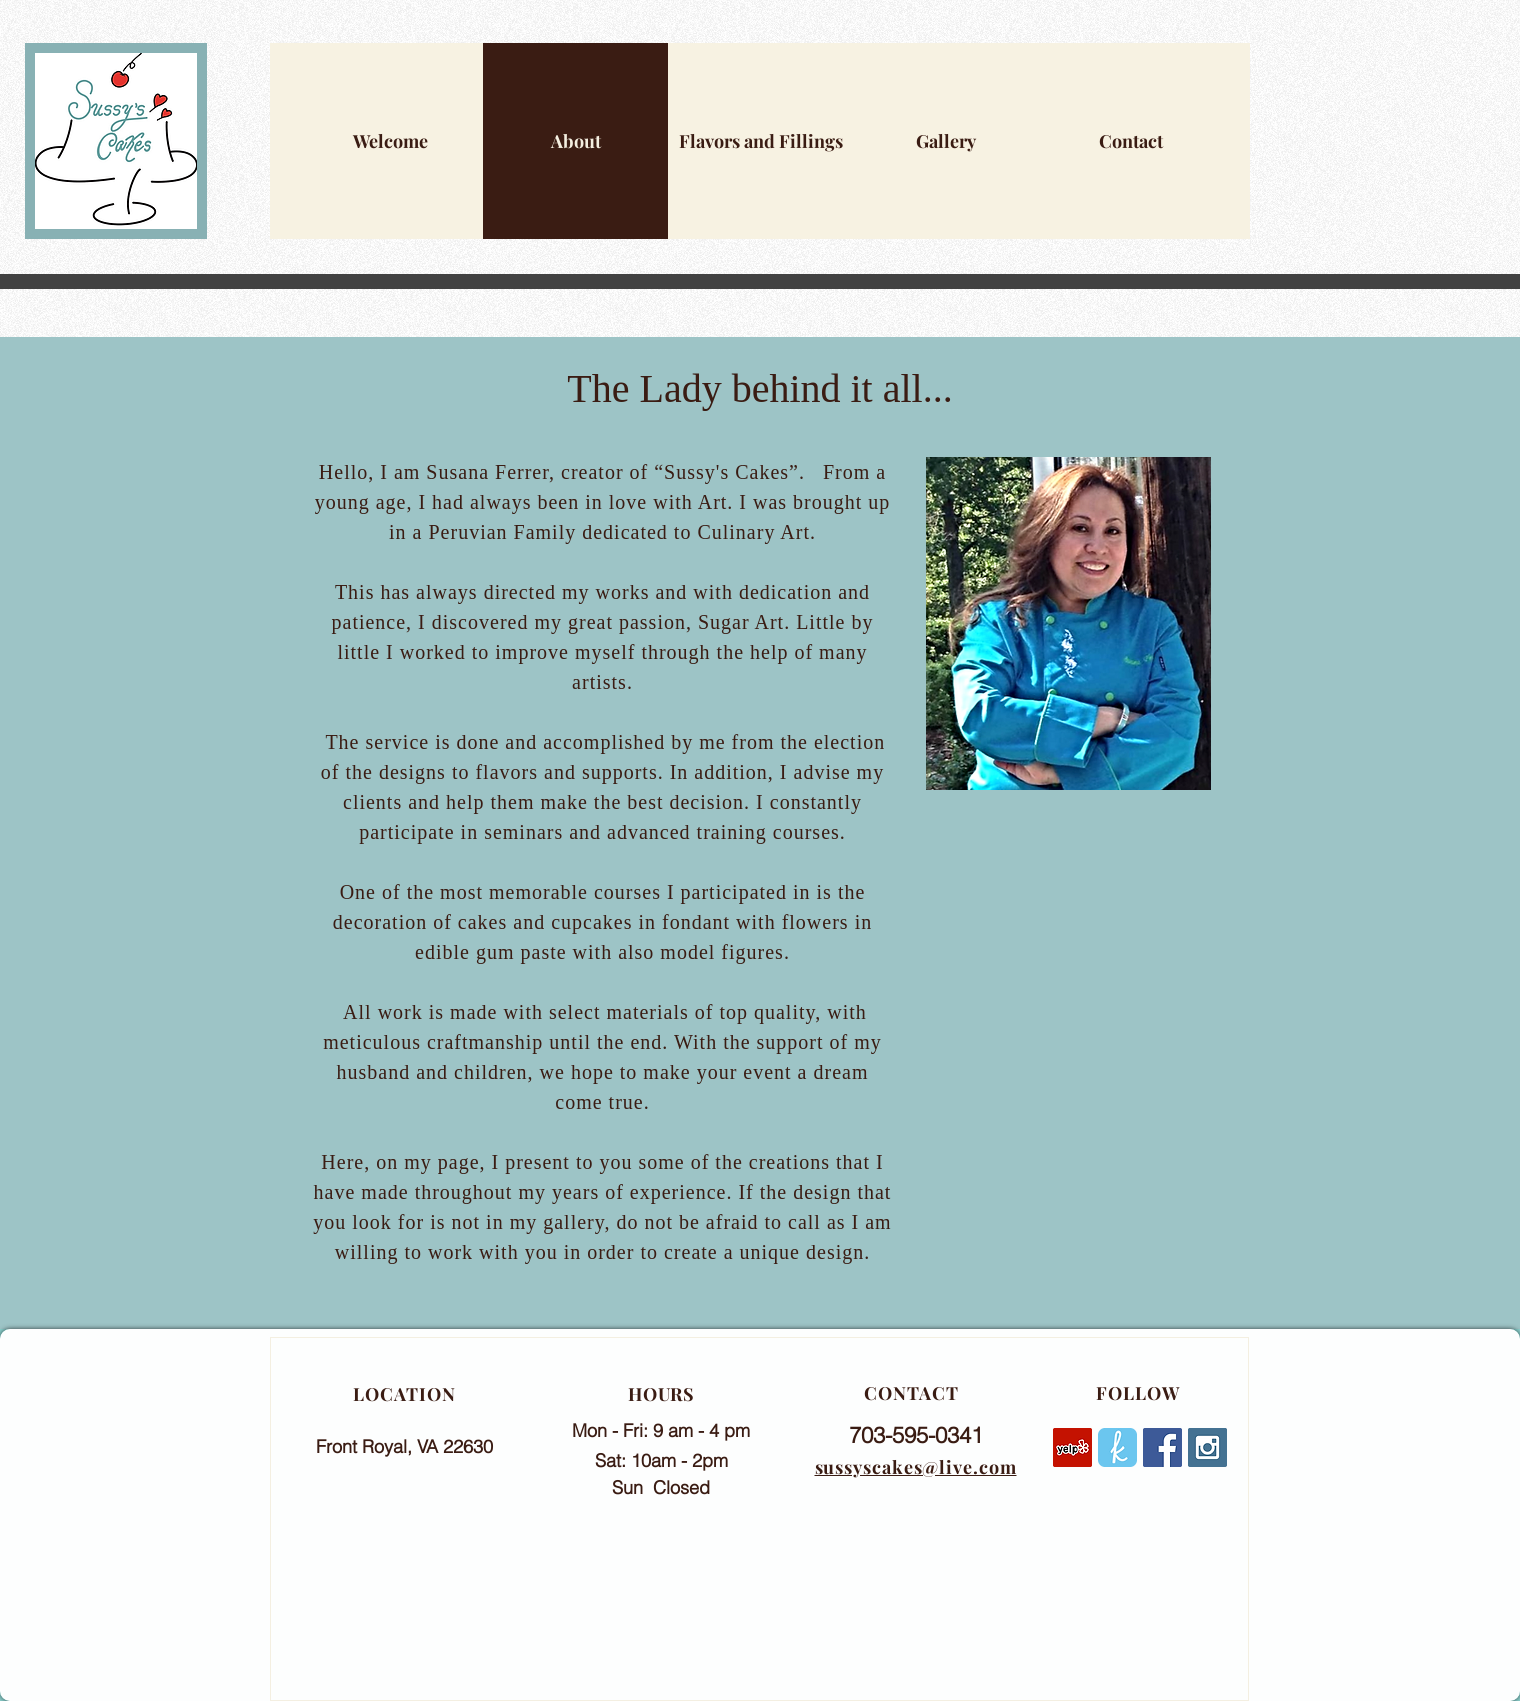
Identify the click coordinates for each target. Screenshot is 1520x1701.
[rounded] (1117, 1447)
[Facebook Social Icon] (1162, 1447)
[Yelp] (1072, 1447)
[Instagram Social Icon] (1207, 1447)
